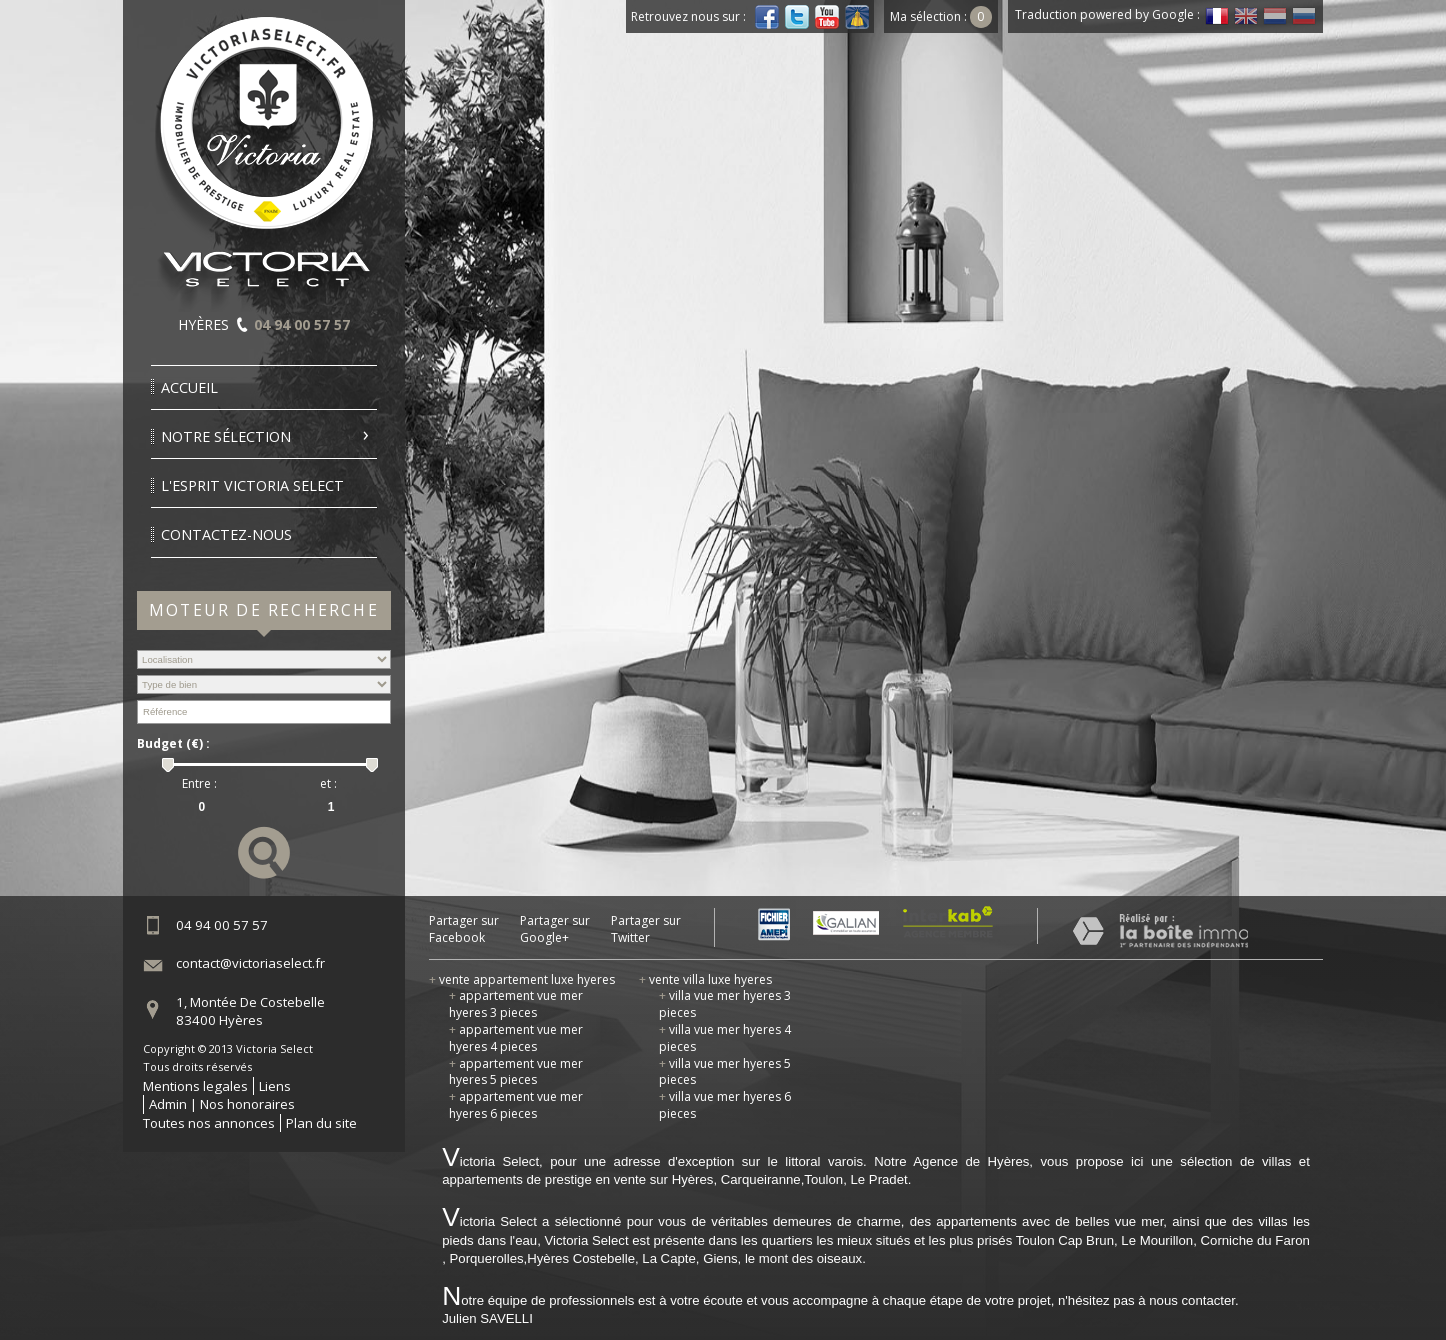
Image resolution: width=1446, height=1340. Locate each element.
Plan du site (321, 1123)
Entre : (199, 784)
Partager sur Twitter (646, 929)
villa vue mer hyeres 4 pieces (725, 1038)
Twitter (797, 17)
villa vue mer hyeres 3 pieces (725, 1004)
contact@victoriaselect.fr (250, 963)
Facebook (767, 17)
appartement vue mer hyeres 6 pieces (516, 1105)
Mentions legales (195, 1086)
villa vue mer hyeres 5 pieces (725, 1072)
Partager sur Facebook (464, 929)
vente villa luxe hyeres (705, 979)
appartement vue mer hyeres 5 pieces (516, 1072)
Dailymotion (857, 17)
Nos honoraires (247, 1104)
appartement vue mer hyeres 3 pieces (516, 1004)
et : (328, 784)
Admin (168, 1104)
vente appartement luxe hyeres (522, 979)
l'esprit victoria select (252, 485)
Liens (275, 1086)
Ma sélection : (941, 16)
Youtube (827, 17)
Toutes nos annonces (209, 1123)
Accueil (189, 387)
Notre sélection (226, 436)
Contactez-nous (226, 534)
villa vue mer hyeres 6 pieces (725, 1105)
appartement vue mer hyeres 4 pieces (516, 1038)
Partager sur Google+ (555, 929)
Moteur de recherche (264, 610)
